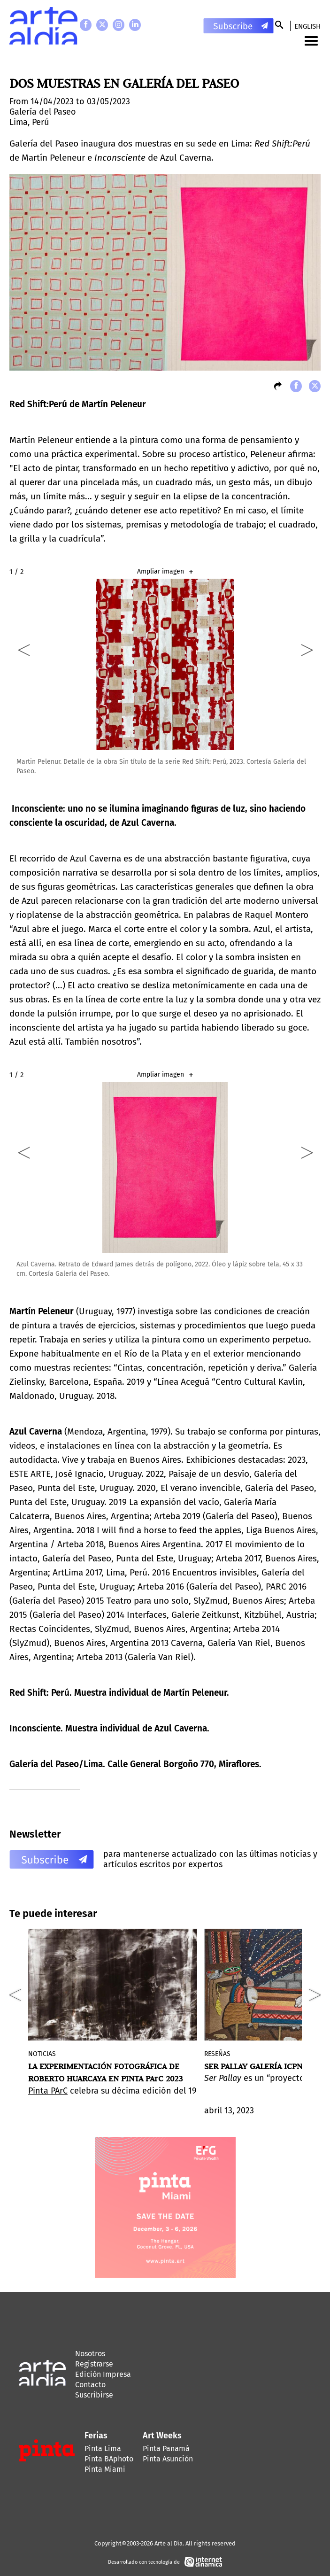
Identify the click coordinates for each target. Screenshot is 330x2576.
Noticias (42, 2054)
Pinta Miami (104, 2469)
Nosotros (90, 2353)
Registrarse (94, 2363)
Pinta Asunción (168, 2458)
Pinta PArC (48, 2091)
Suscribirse (94, 2394)
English (307, 26)
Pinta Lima (102, 2448)
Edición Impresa (103, 2374)
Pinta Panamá (166, 2448)
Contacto (90, 2384)
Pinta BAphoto (108, 2458)
